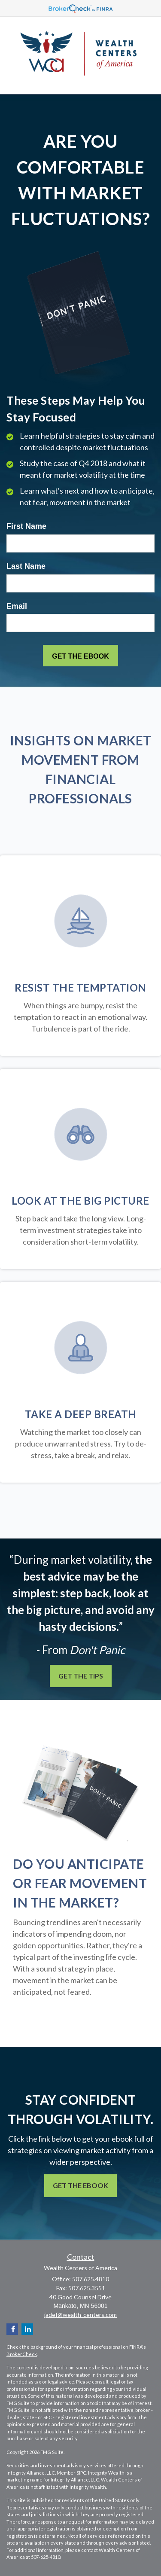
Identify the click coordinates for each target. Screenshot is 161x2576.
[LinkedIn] (27, 2329)
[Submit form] (80, 655)
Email (16, 606)
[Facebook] (12, 2329)
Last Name (26, 566)
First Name (26, 526)
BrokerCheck (21, 2354)
